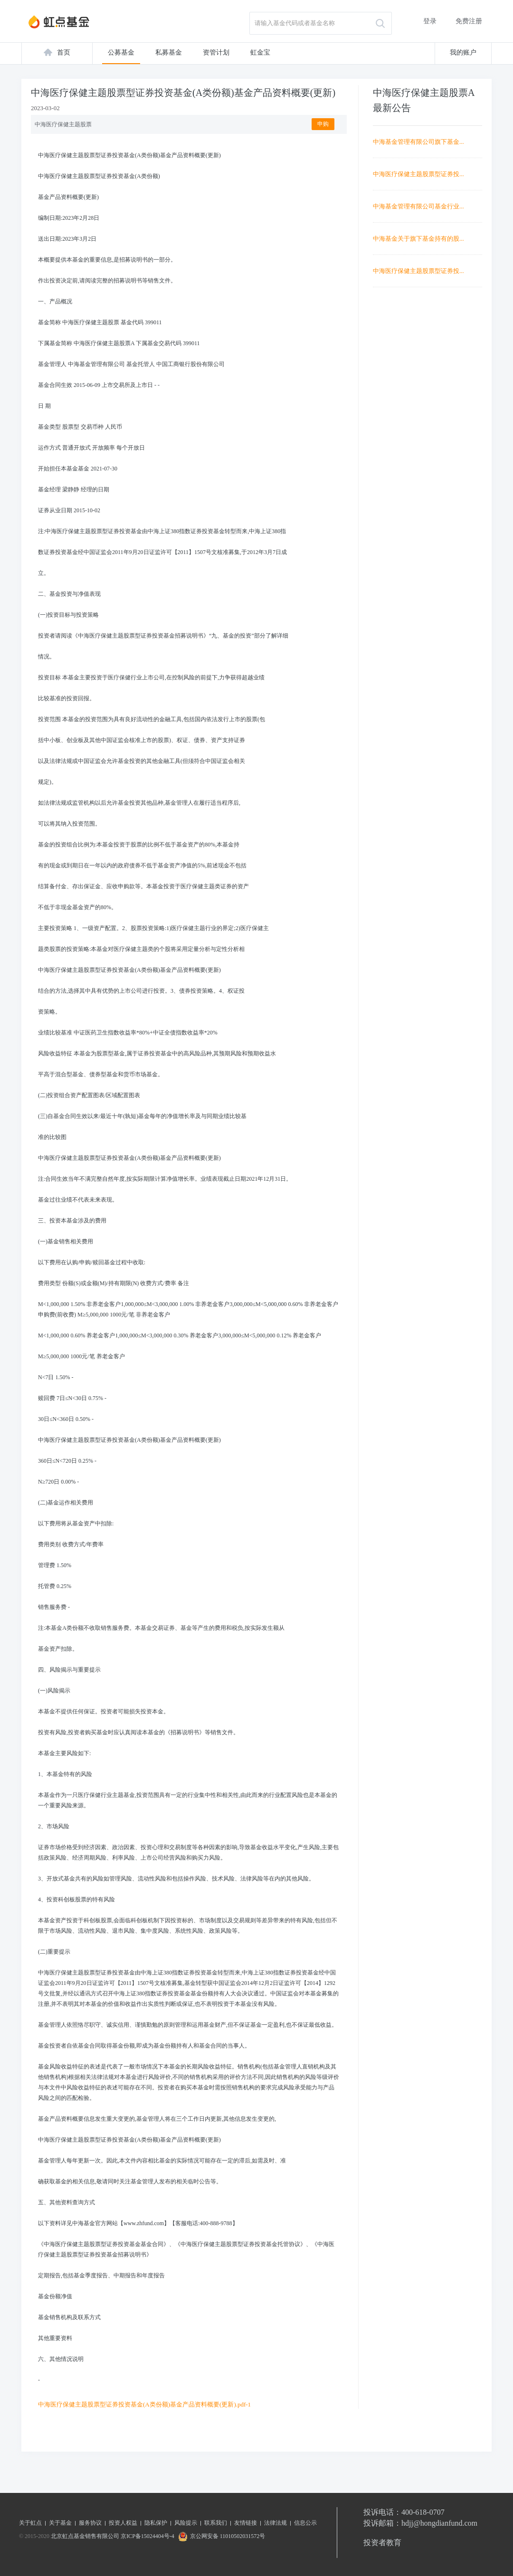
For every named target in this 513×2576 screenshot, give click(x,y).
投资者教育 (382, 2542)
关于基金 (60, 2523)
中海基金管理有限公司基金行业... (418, 206)
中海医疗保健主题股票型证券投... (418, 174)
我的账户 (463, 52)
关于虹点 (30, 2523)
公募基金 (121, 52)
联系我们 (215, 2523)
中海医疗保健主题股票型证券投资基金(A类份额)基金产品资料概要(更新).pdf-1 (144, 2404)
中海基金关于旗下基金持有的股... (418, 238)
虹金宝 (260, 52)
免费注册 (469, 21)
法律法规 (275, 2523)
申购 (323, 124)
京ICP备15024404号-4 (147, 2536)
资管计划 (216, 52)
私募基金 (168, 52)
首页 (63, 52)
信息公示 (305, 2523)
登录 (430, 21)
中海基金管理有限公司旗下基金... (418, 141)
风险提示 (185, 2523)
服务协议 (90, 2523)
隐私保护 (155, 2523)
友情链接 (245, 2523)
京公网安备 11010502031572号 (221, 2536)
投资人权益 (123, 2523)
